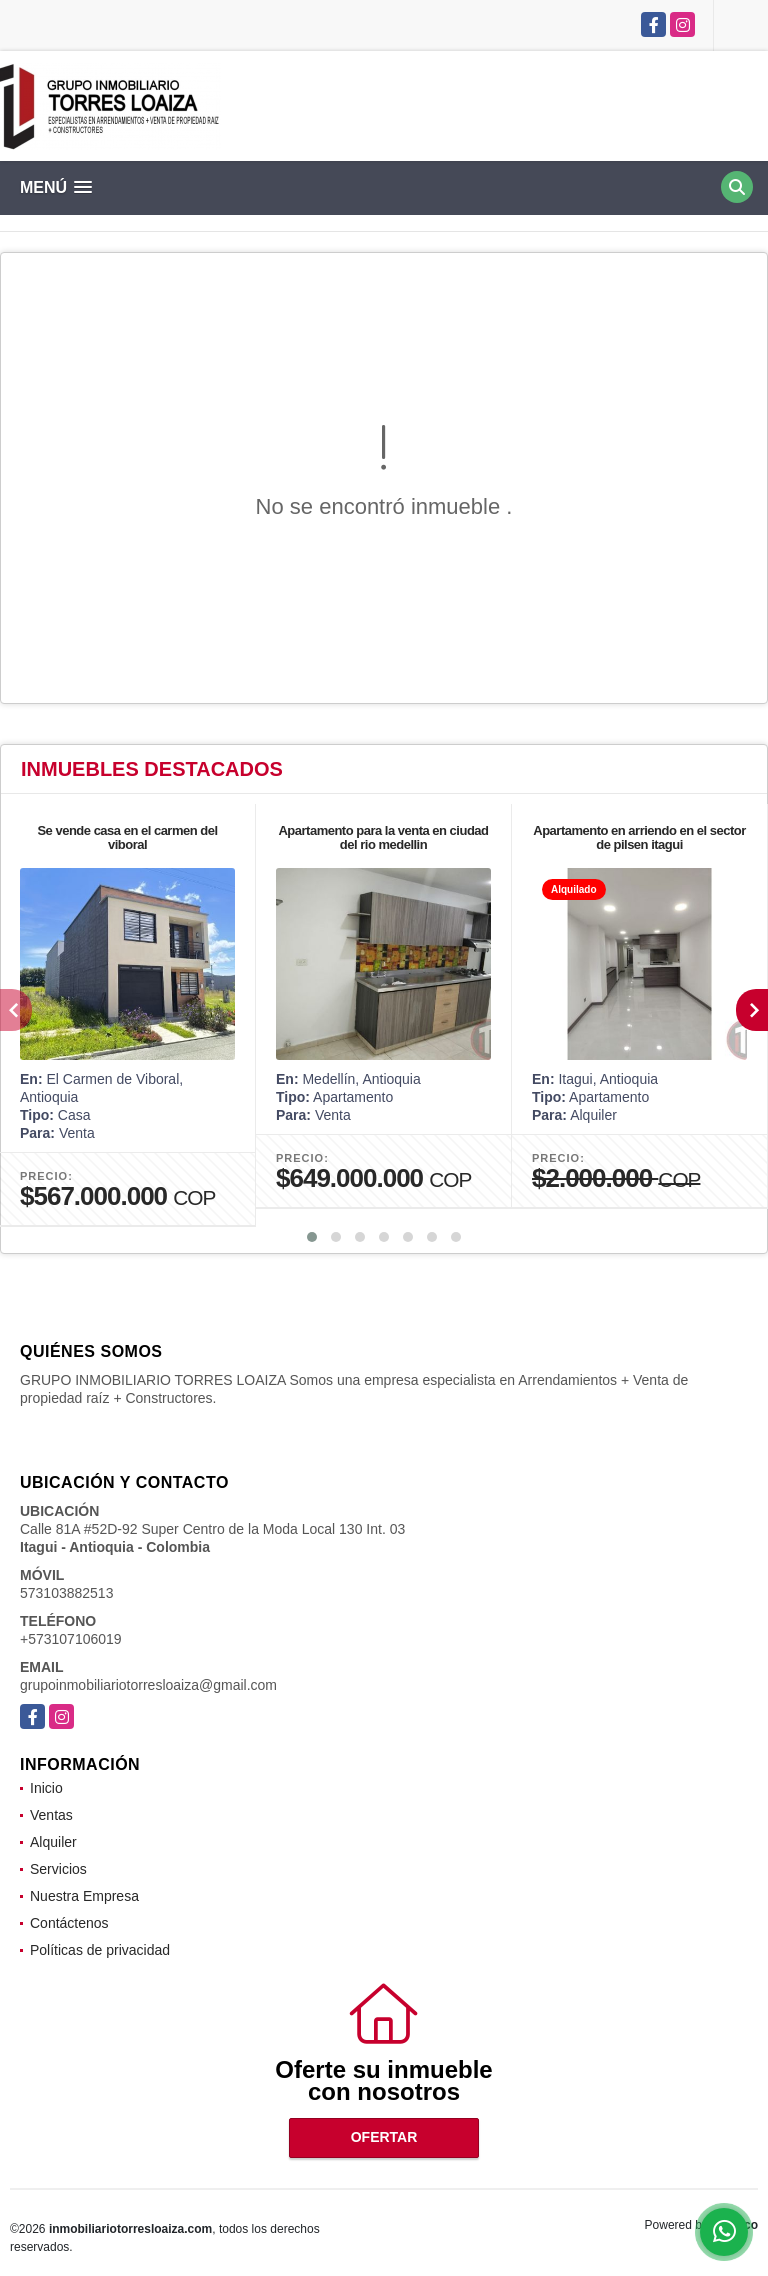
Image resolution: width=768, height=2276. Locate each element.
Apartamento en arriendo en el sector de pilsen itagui (639, 837)
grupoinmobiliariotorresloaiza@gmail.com (148, 1685)
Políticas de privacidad (100, 1950)
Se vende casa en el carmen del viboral (127, 837)
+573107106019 (71, 1639)
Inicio (46, 1788)
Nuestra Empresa (84, 1896)
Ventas (51, 1815)
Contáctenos (69, 1923)
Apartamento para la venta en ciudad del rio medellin (383, 837)
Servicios (58, 1869)
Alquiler (53, 1842)
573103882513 (66, 1593)
